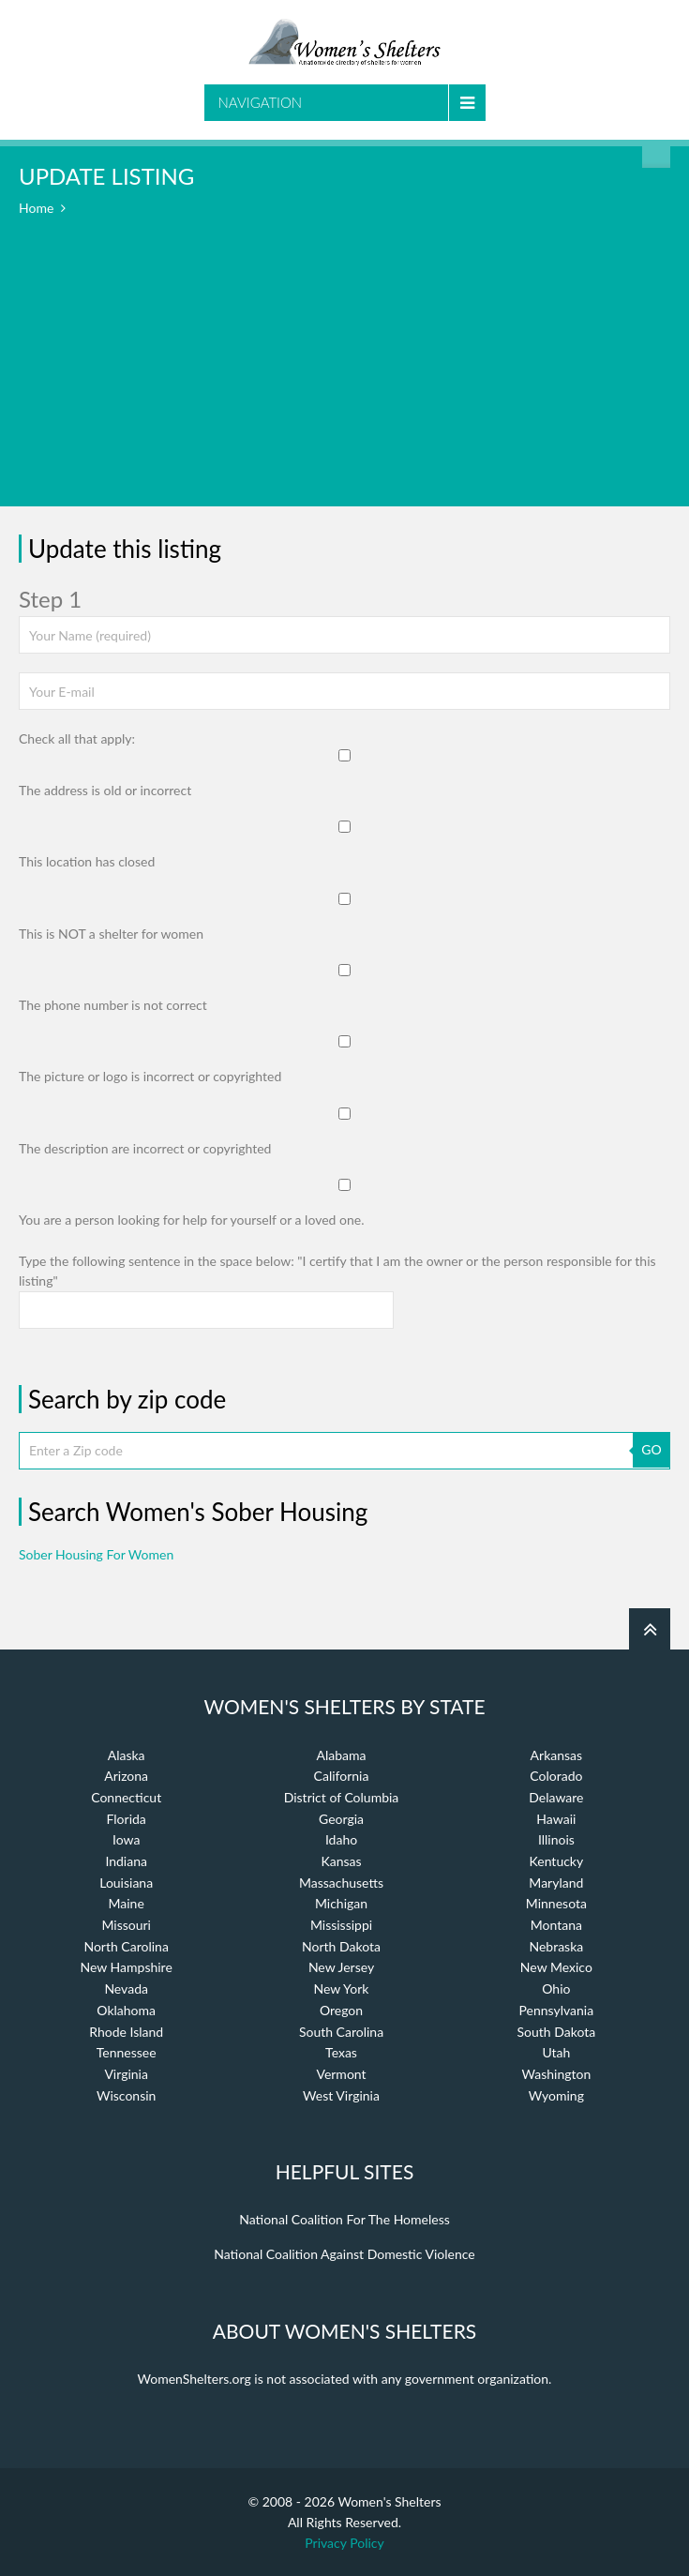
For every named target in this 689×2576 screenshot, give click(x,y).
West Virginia (341, 2095)
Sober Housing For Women (96, 1554)
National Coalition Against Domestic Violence (344, 2254)
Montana (556, 1925)
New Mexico (556, 1967)
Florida (126, 1819)
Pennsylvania (556, 2010)
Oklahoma (126, 2010)
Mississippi (341, 1925)
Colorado (556, 1776)
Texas (341, 2052)
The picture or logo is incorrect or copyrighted (150, 1076)
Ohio (556, 1988)
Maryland (556, 1883)
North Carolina (125, 1946)
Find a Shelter (656, 154)
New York (341, 1988)
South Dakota (556, 2032)
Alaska (126, 1755)
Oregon (341, 2010)
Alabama (342, 1755)
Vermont (341, 2074)
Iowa (126, 1839)
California (341, 1776)
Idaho (341, 1839)
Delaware (556, 1797)
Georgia (341, 1819)
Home (36, 208)
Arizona (126, 1776)
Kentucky (557, 1861)
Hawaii (556, 1819)
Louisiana (126, 1883)
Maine (126, 1903)
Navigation (260, 102)
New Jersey (341, 1967)
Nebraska (556, 1946)
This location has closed (87, 861)
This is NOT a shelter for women (111, 934)
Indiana (126, 1861)
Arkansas (557, 1755)
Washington (556, 2074)
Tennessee (127, 2052)
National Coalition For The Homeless (344, 2219)
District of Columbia (341, 1797)
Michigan (341, 1903)
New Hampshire (126, 1967)
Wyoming (556, 2095)
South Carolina (341, 2032)
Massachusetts (341, 1883)
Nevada (126, 1988)
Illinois (556, 1839)
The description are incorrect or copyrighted (145, 1148)
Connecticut (126, 1797)
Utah (556, 2052)
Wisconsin (126, 2095)
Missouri (126, 1925)
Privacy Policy (344, 2543)
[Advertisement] (344, 375)
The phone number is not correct (113, 1005)
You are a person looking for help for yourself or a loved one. (191, 1220)
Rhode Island (126, 2032)
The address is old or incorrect (105, 790)
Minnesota (556, 1903)
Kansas (341, 1861)
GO (651, 1449)
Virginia (126, 2074)
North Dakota (341, 1946)
